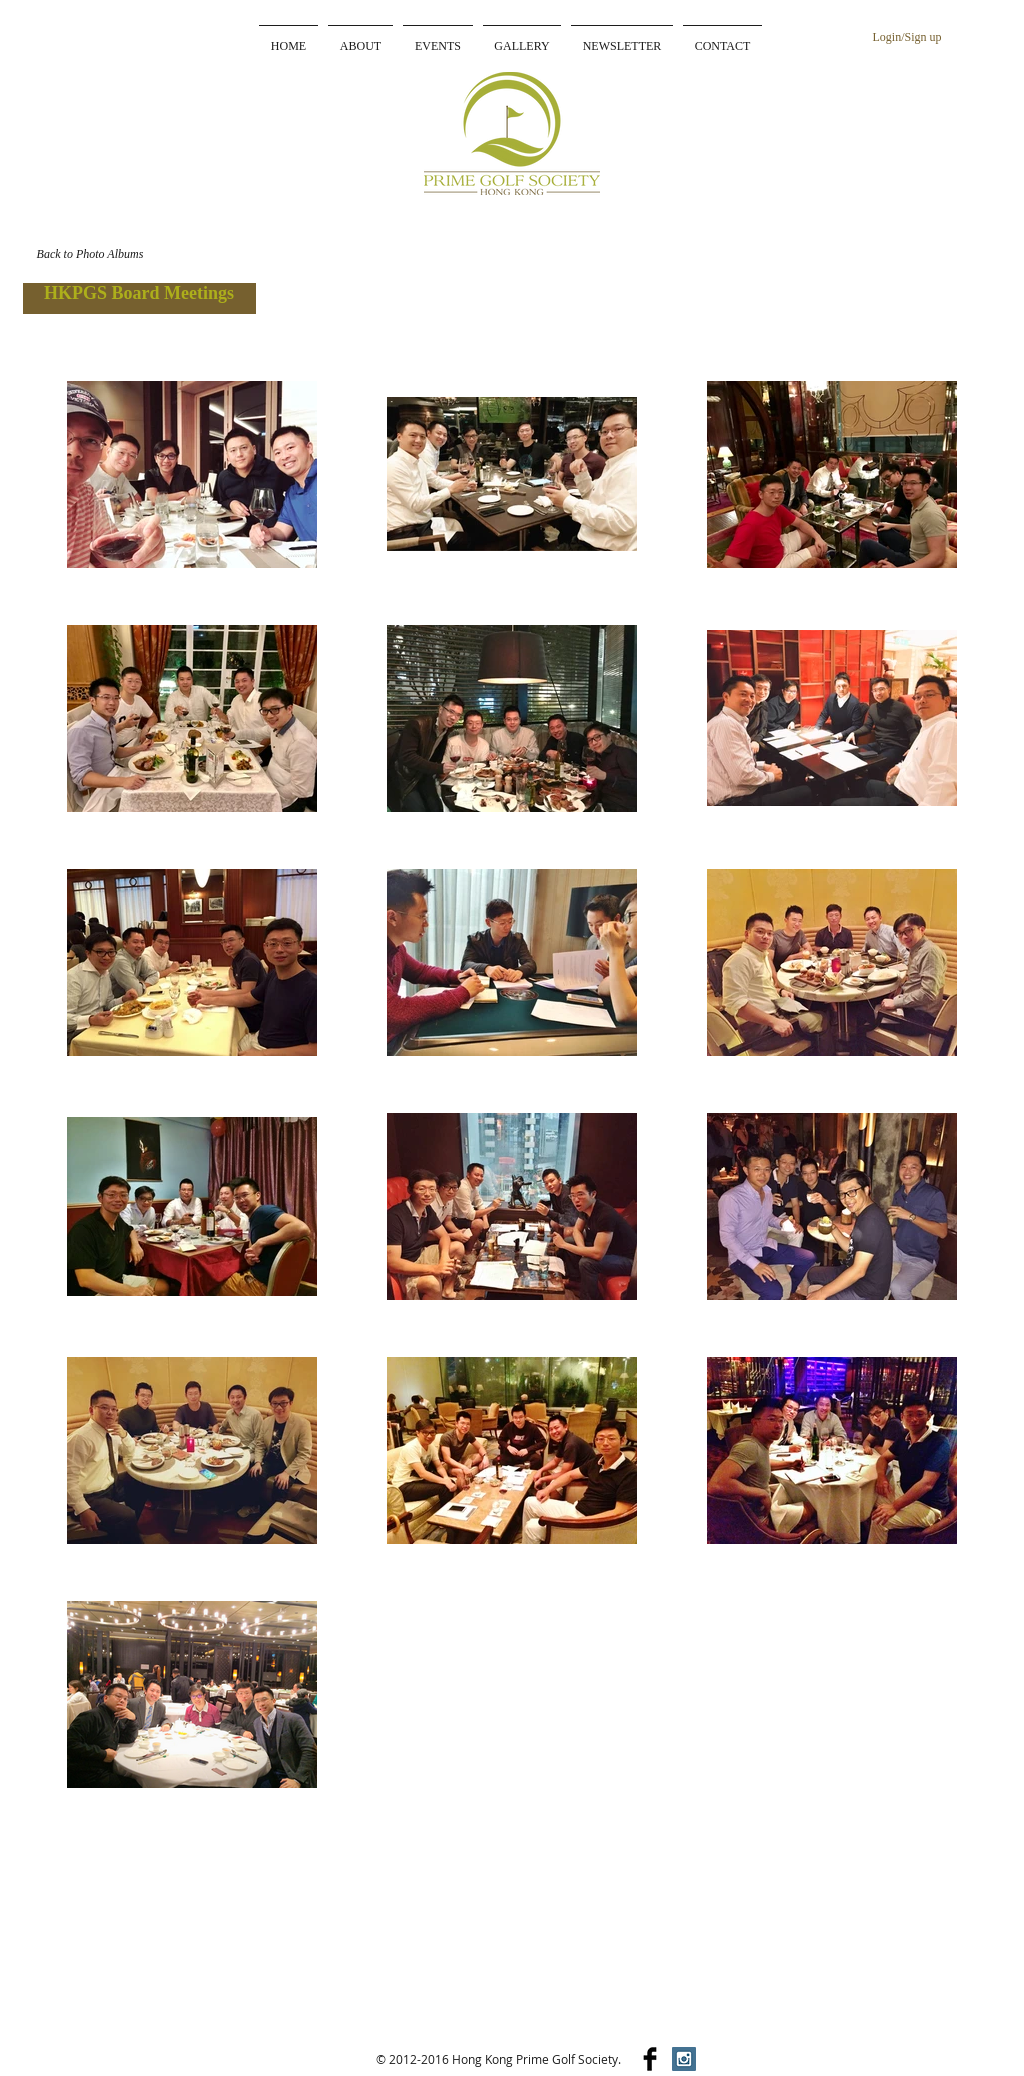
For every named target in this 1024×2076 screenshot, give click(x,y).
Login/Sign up (906, 37)
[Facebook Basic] (650, 2059)
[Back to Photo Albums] (90, 254)
